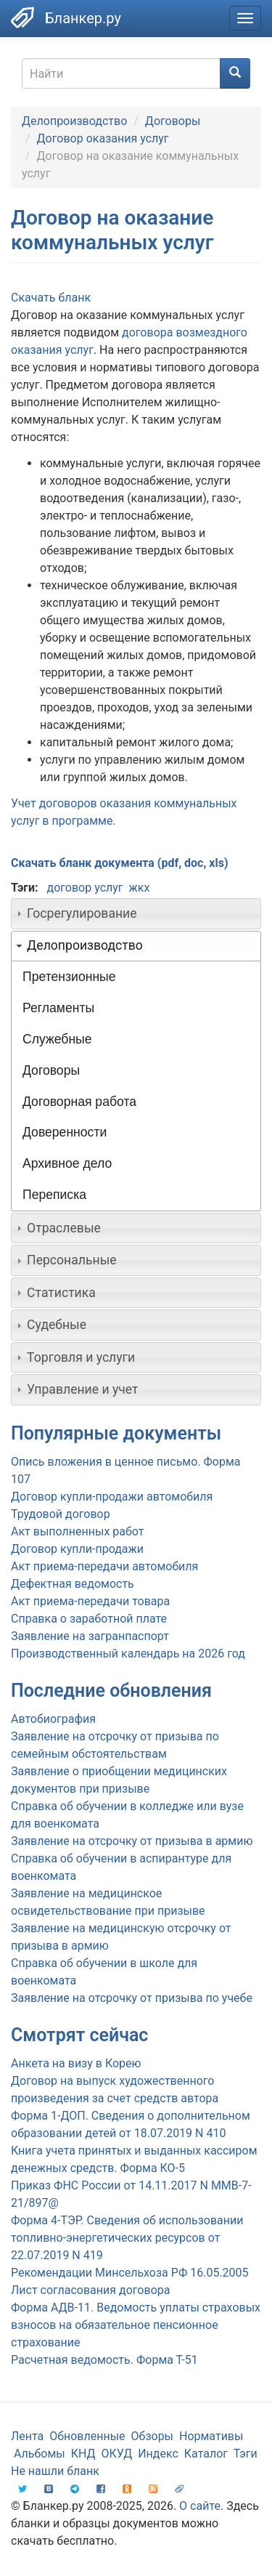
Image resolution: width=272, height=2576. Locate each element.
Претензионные (69, 976)
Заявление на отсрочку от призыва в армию (131, 1841)
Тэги (245, 2453)
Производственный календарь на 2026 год (128, 1653)
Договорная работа (79, 1101)
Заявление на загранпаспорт (90, 1636)
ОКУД (117, 2453)
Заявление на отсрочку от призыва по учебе (131, 1998)
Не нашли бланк (55, 2471)
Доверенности (64, 1132)
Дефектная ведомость (72, 1584)
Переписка (54, 1194)
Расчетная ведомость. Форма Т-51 (104, 2360)
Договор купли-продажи (77, 1549)
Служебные (57, 1039)
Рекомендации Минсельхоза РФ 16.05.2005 (130, 2273)
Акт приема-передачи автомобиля (104, 1566)
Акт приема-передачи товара (90, 1601)
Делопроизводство (74, 121)
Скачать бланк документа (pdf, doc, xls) (119, 863)
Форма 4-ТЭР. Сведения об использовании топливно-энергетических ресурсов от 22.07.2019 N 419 (127, 2237)
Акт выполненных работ (77, 1531)
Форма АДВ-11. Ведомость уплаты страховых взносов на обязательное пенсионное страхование (135, 2325)
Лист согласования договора (90, 2290)
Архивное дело (67, 1163)
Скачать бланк (51, 297)
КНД (83, 2453)
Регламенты (58, 1008)
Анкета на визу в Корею (76, 2063)
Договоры (173, 121)
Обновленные (87, 2436)
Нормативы (211, 2436)
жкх (139, 888)
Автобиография (53, 1719)
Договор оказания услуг (103, 138)
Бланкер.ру (83, 18)
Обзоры (152, 2436)
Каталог (206, 2453)
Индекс (158, 2453)
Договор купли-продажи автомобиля (112, 1496)
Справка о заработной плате (89, 1619)
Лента (27, 2436)
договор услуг (84, 888)
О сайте (200, 2506)
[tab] (136, 913)
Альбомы (39, 2453)
